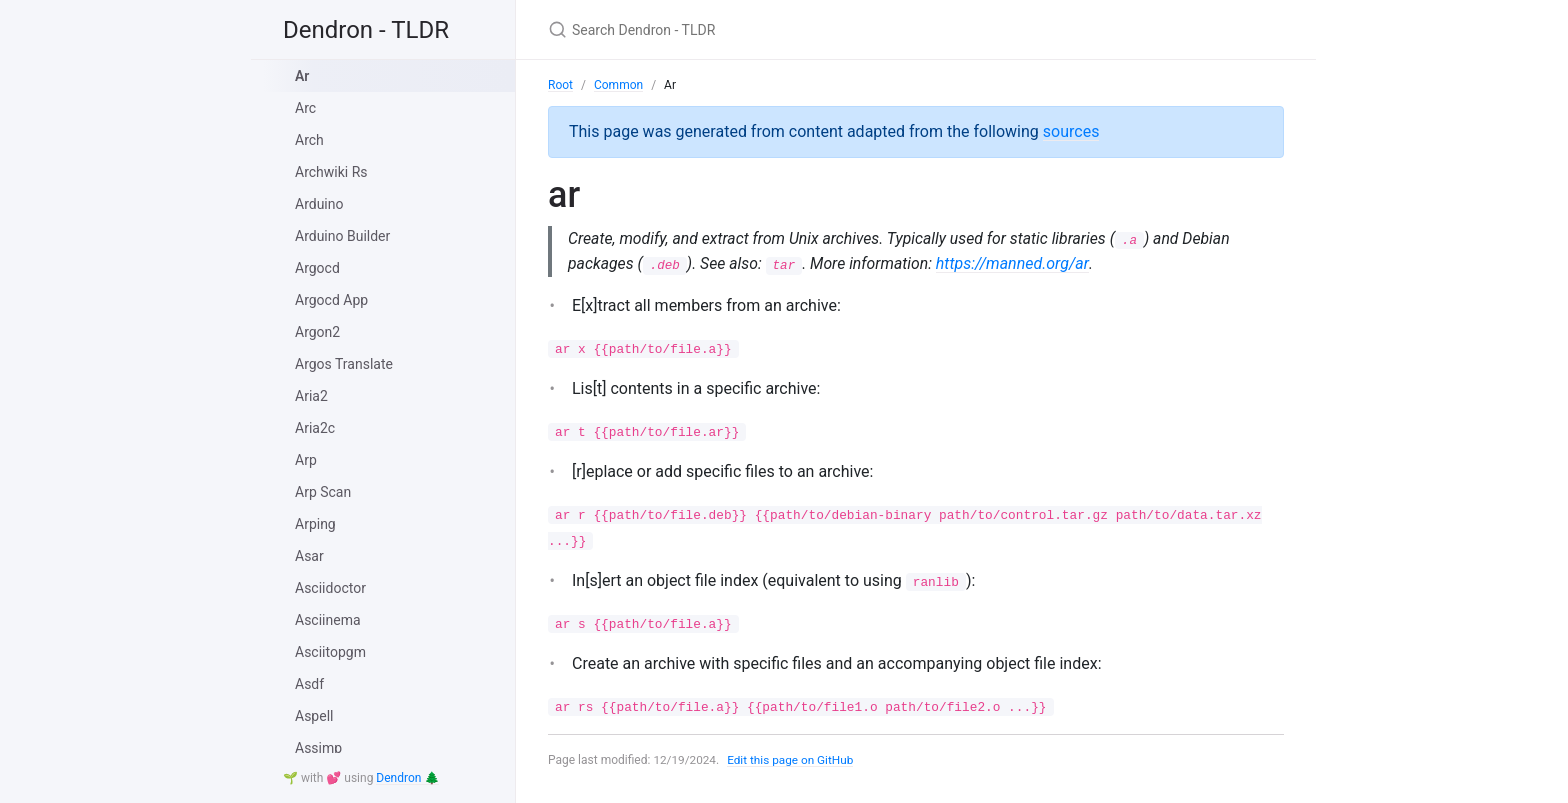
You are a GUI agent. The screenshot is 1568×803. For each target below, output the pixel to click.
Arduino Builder (342, 236)
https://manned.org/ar (1017, 263)
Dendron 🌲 (407, 778)
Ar (302, 76)
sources (1071, 131)
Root (560, 85)
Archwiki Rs (331, 172)
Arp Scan (323, 492)
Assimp (318, 748)
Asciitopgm (330, 652)
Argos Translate (344, 364)
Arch (309, 140)
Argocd (317, 268)
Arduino (319, 204)
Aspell (314, 716)
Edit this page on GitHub (792, 761)
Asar (309, 556)
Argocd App (331, 300)
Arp (306, 460)
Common (618, 85)
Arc (305, 108)
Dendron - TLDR (366, 30)
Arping (315, 524)
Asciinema (328, 620)
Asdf (309, 684)
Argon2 (317, 332)
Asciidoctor (330, 588)
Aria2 (311, 396)
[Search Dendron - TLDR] (784, 29)
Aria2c (315, 428)
